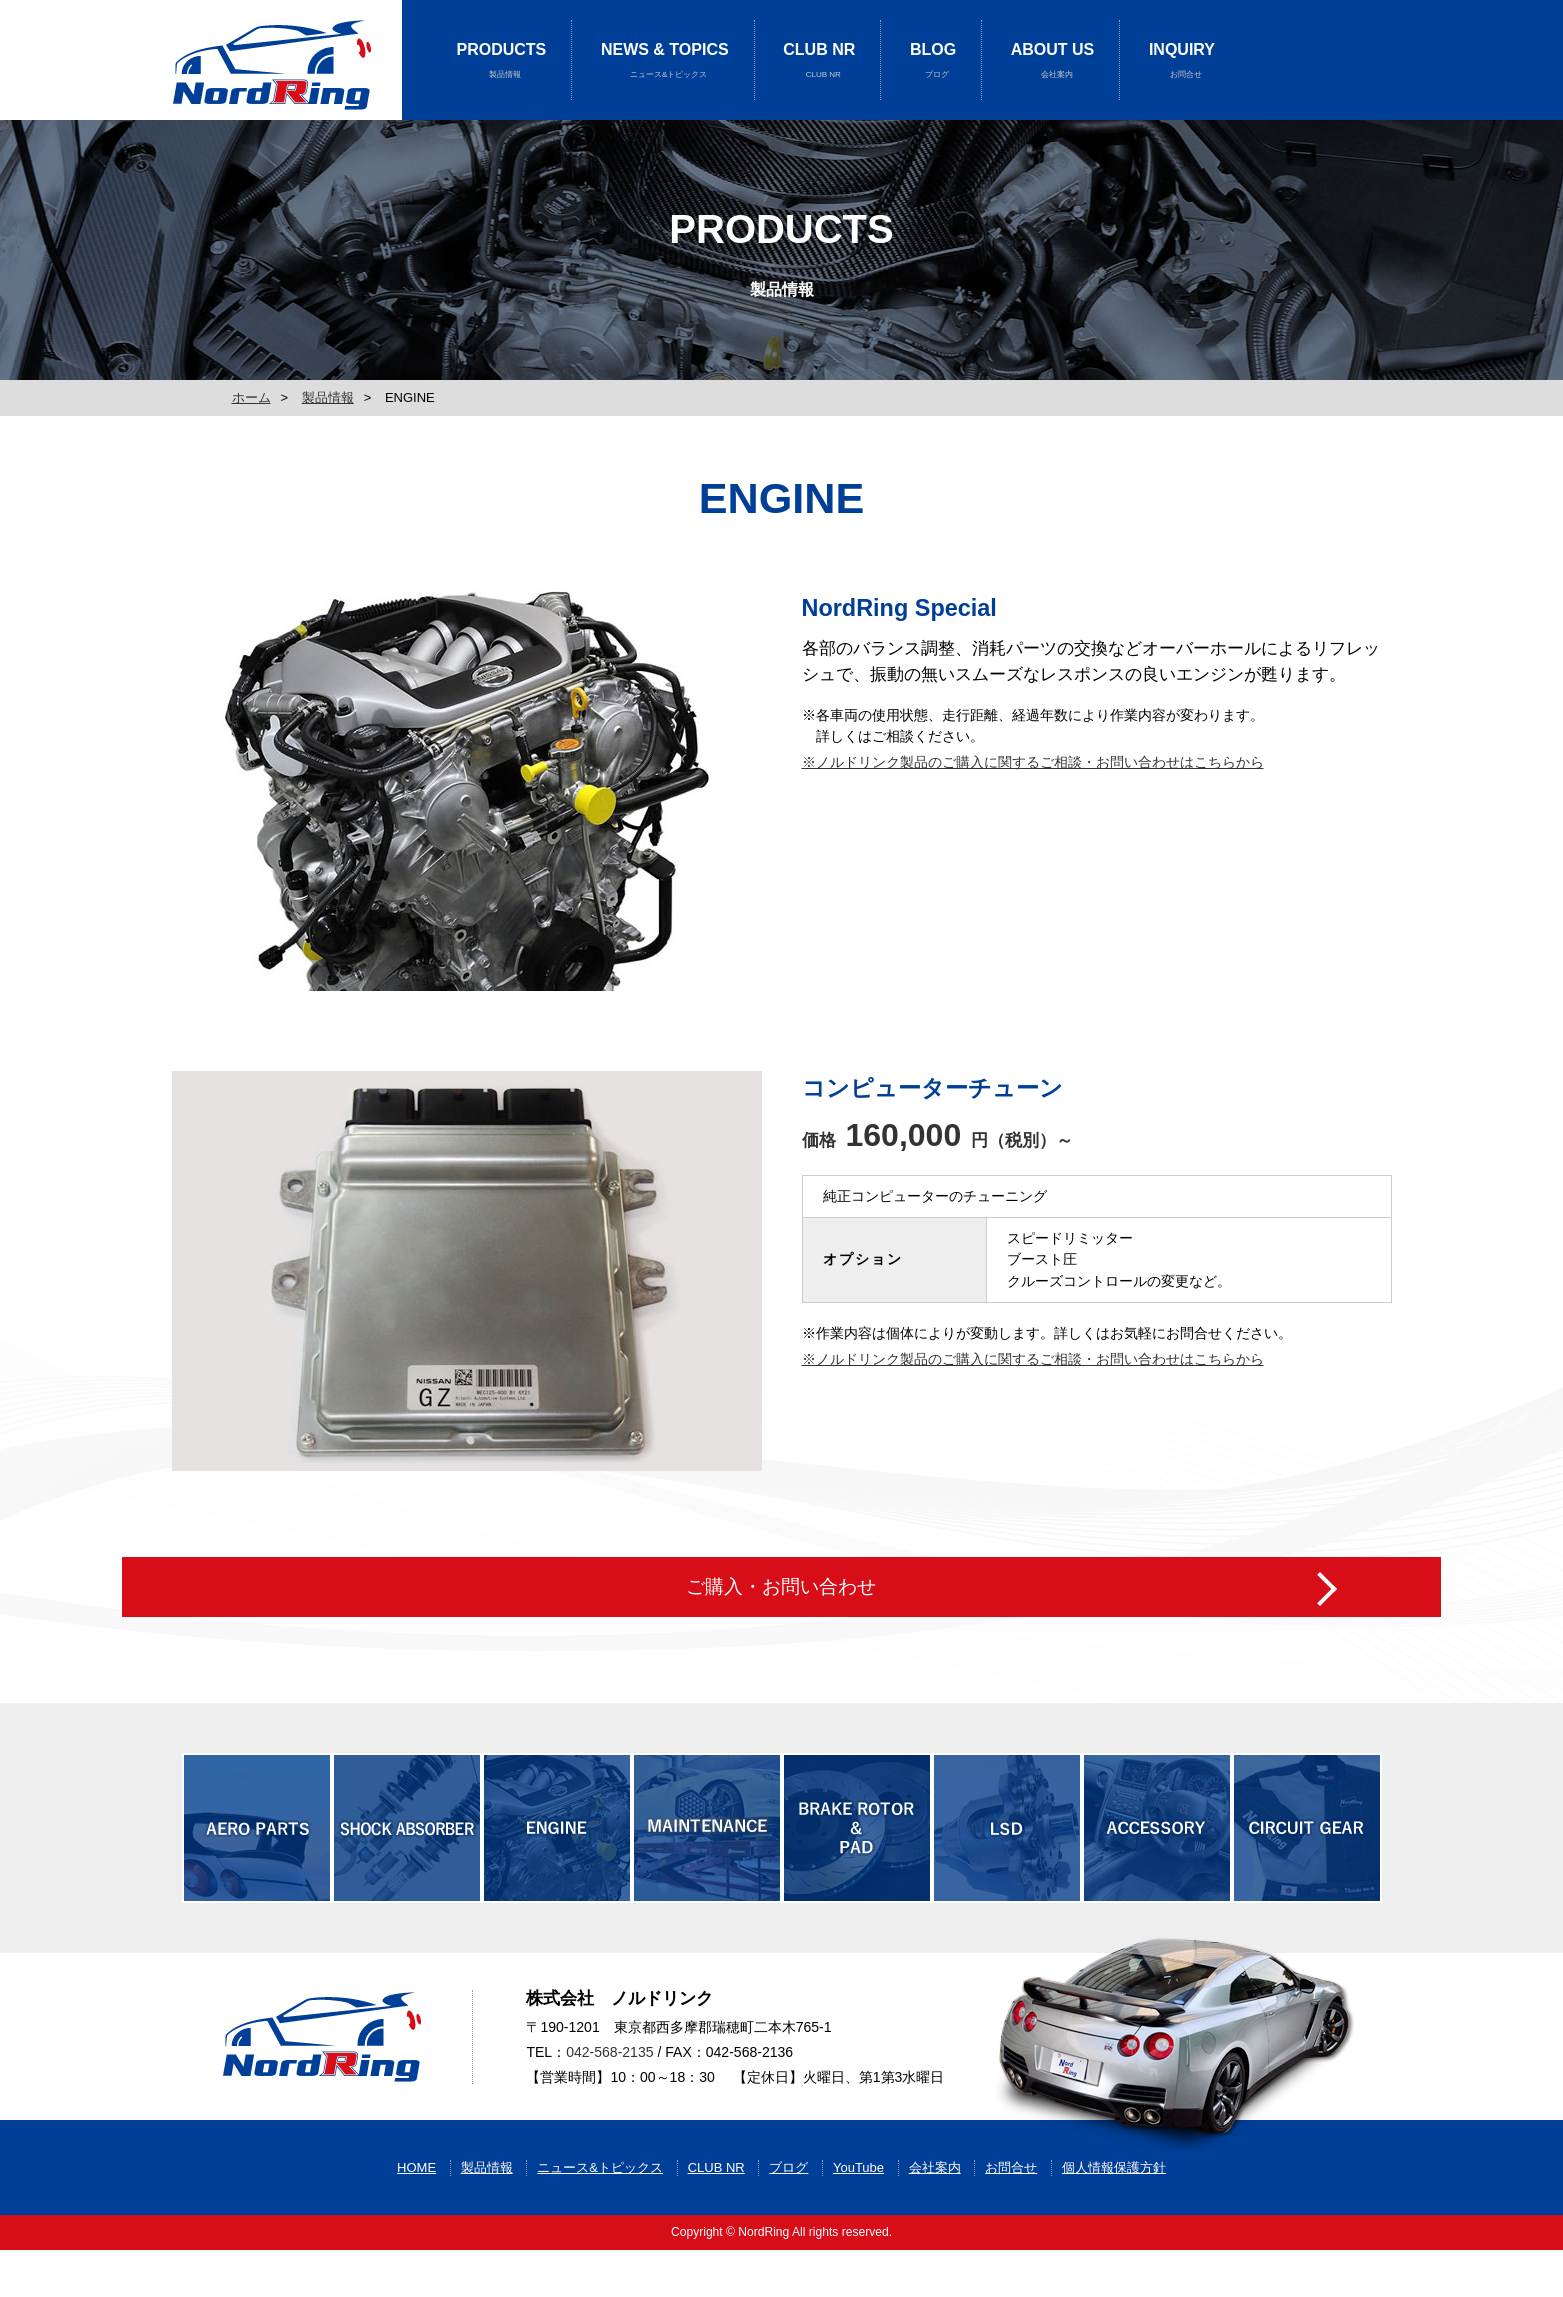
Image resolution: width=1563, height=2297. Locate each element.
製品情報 (328, 397)
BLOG (933, 60)
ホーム (251, 397)
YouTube (858, 2214)
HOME (416, 2214)
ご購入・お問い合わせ (781, 1567)
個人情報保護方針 (1114, 2214)
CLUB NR (819, 60)
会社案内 (935, 2214)
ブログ (788, 2214)
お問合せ (1011, 2214)
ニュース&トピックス (600, 2214)
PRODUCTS (502, 60)
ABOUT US (1053, 60)
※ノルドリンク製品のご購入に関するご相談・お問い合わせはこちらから (1033, 762)
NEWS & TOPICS (665, 60)
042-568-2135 (609, 2075)
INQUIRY (1182, 60)
